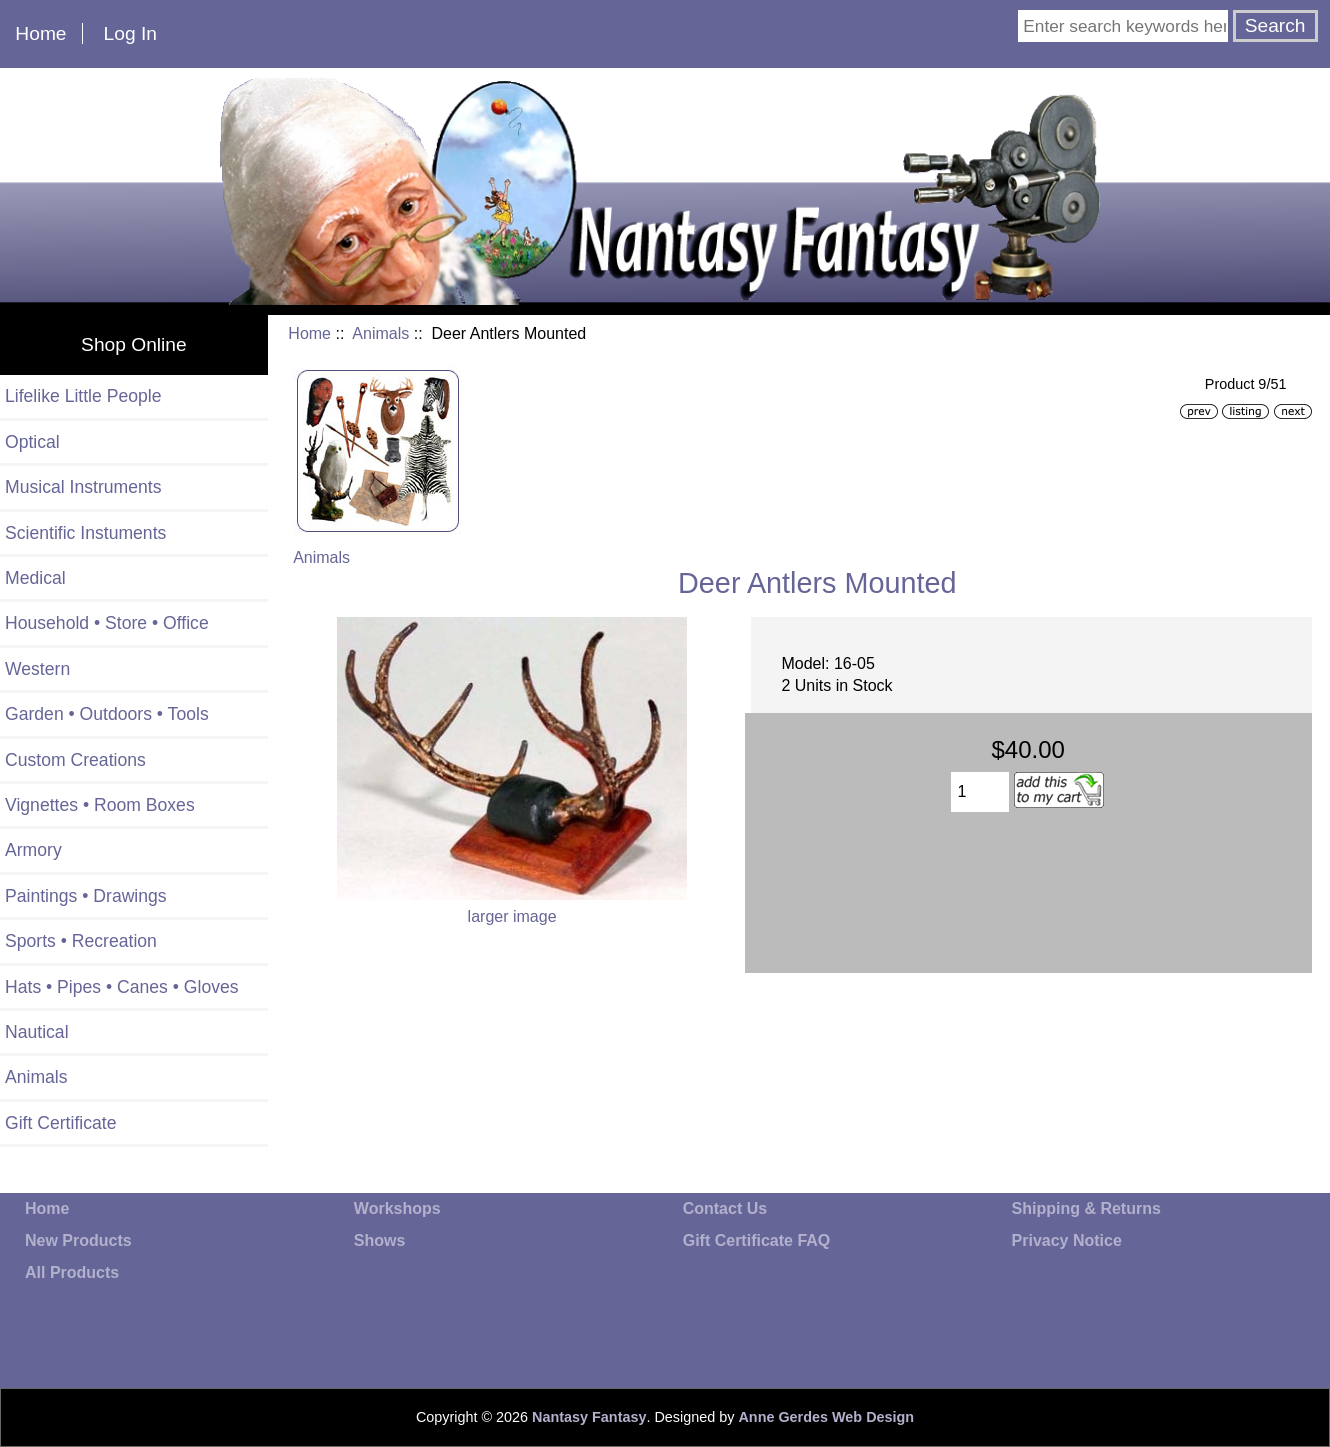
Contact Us (725, 1208)
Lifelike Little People (83, 396)
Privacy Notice (1067, 1240)
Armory (33, 850)
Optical (32, 442)
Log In (130, 33)
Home (40, 33)
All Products (72, 1272)
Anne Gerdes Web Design (826, 1417)
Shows (380, 1240)
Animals (380, 333)
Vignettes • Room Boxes (100, 805)
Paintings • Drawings (86, 896)
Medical (35, 578)
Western (37, 669)
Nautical (37, 1032)
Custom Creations (75, 760)
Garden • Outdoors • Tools (107, 714)
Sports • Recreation (81, 941)
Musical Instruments (83, 487)
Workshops (397, 1208)
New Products (78, 1240)
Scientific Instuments (85, 533)
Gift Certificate (60, 1123)
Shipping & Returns (1086, 1208)
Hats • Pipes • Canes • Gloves (122, 987)
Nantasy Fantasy (589, 1417)
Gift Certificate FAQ (757, 1240)
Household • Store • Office (107, 623)
